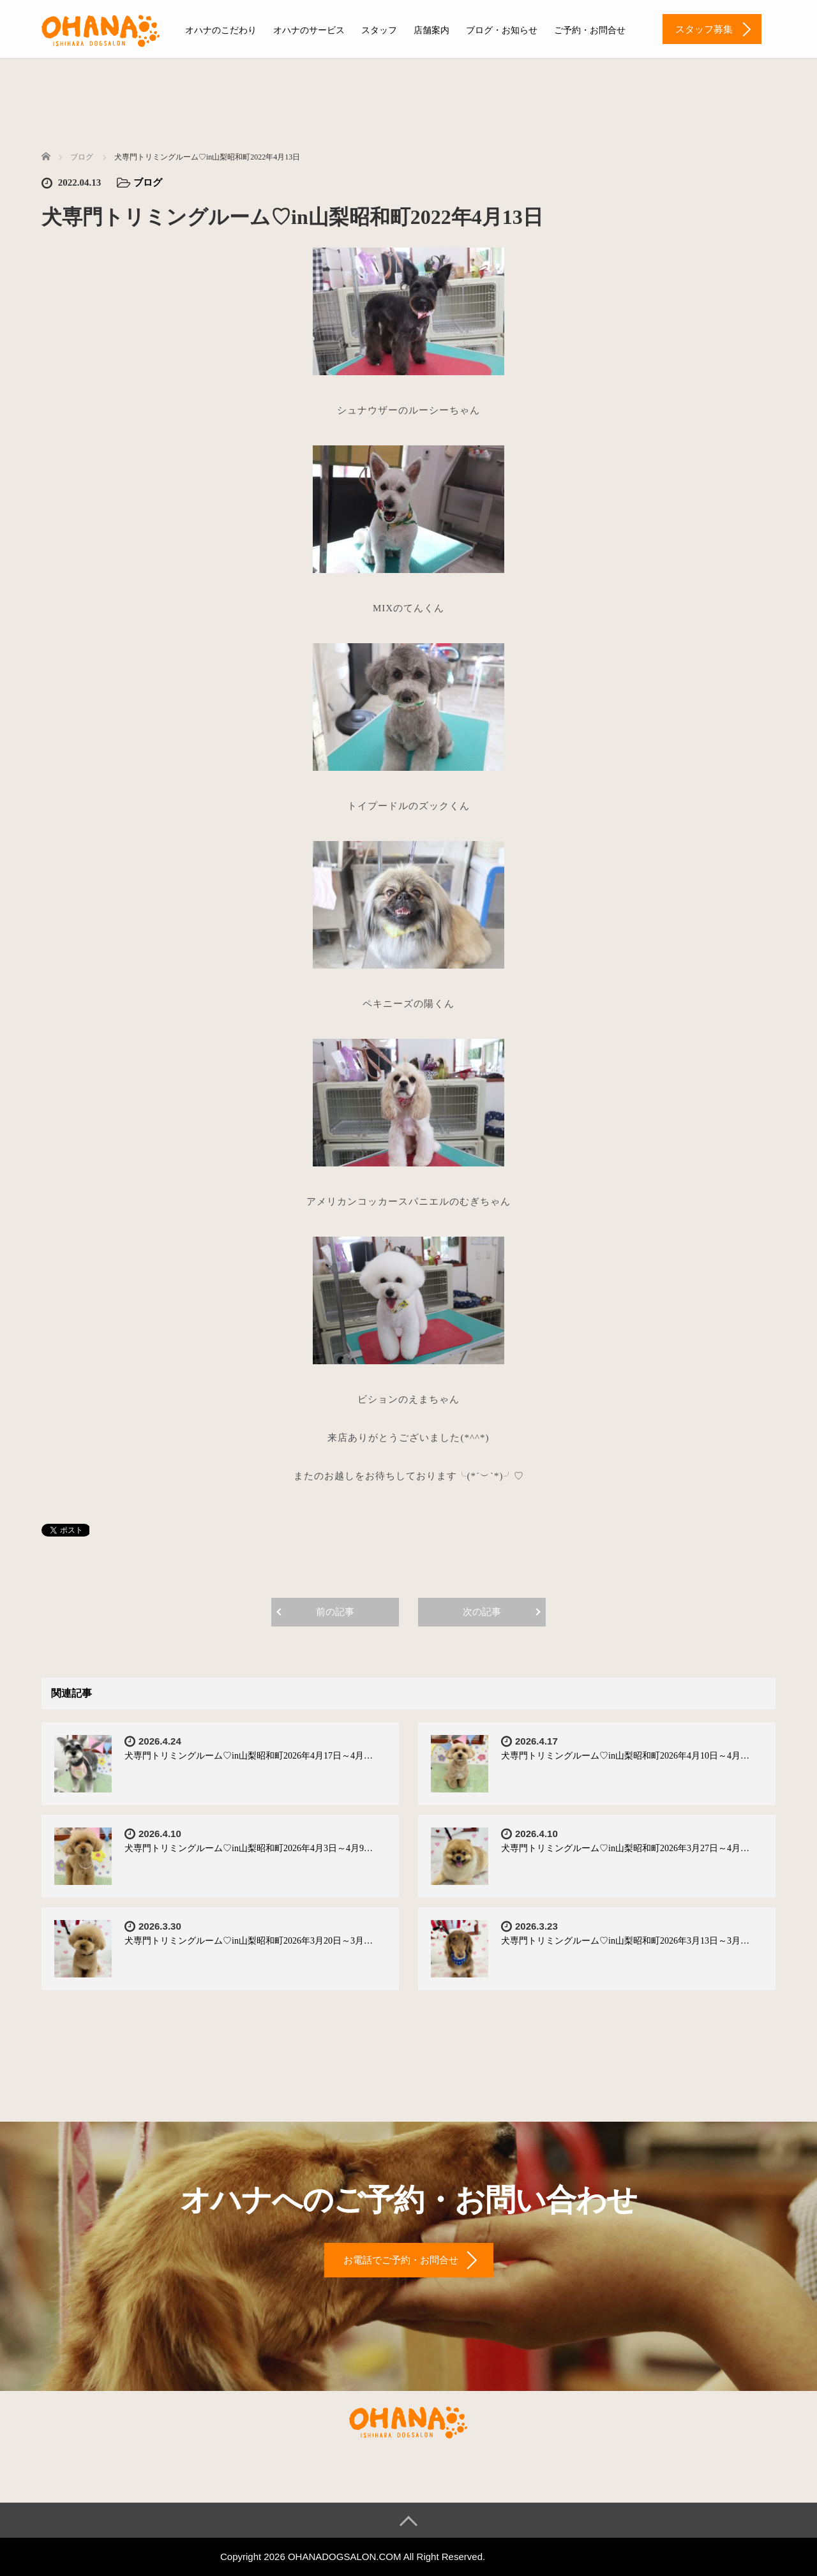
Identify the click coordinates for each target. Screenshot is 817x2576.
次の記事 (482, 1612)
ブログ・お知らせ (501, 30)
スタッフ (379, 30)
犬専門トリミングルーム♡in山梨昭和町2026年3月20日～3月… (248, 1941)
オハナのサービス (309, 30)
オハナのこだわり (221, 30)
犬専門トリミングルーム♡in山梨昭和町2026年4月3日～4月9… (248, 1848)
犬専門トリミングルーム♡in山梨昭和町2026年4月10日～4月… (625, 1756)
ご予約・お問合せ (590, 30)
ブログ (147, 182)
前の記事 (335, 1612)
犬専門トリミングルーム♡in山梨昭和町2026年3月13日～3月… (625, 1941)
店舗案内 (431, 30)
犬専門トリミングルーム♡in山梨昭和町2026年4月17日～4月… (248, 1756)
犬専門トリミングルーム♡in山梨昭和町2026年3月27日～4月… (625, 1848)
